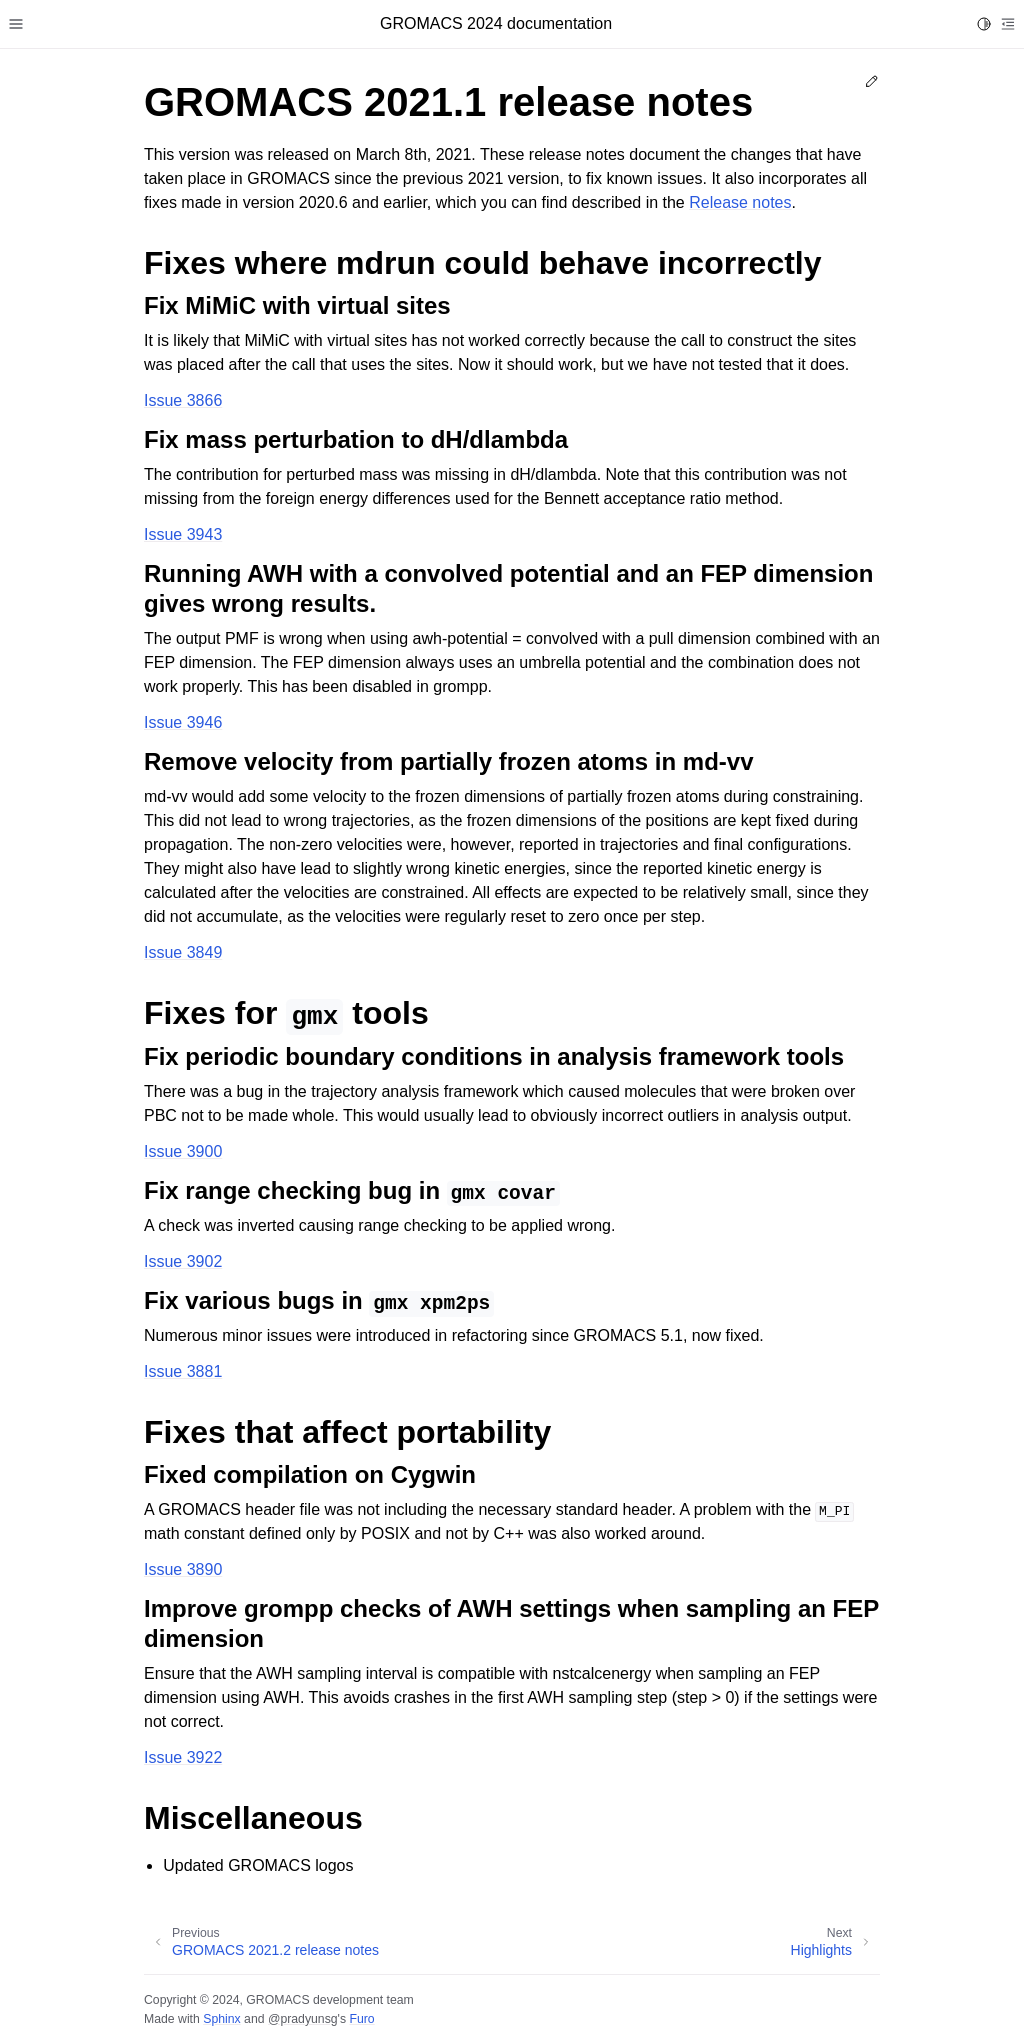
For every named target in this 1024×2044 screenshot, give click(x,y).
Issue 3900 (183, 1151)
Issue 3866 (183, 400)
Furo (361, 2019)
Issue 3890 (183, 1569)
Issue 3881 (183, 1371)
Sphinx (221, 2019)
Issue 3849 (183, 952)
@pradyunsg (303, 2019)
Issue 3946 (183, 722)
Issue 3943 (183, 534)
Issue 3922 (183, 1757)
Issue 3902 (183, 1261)
